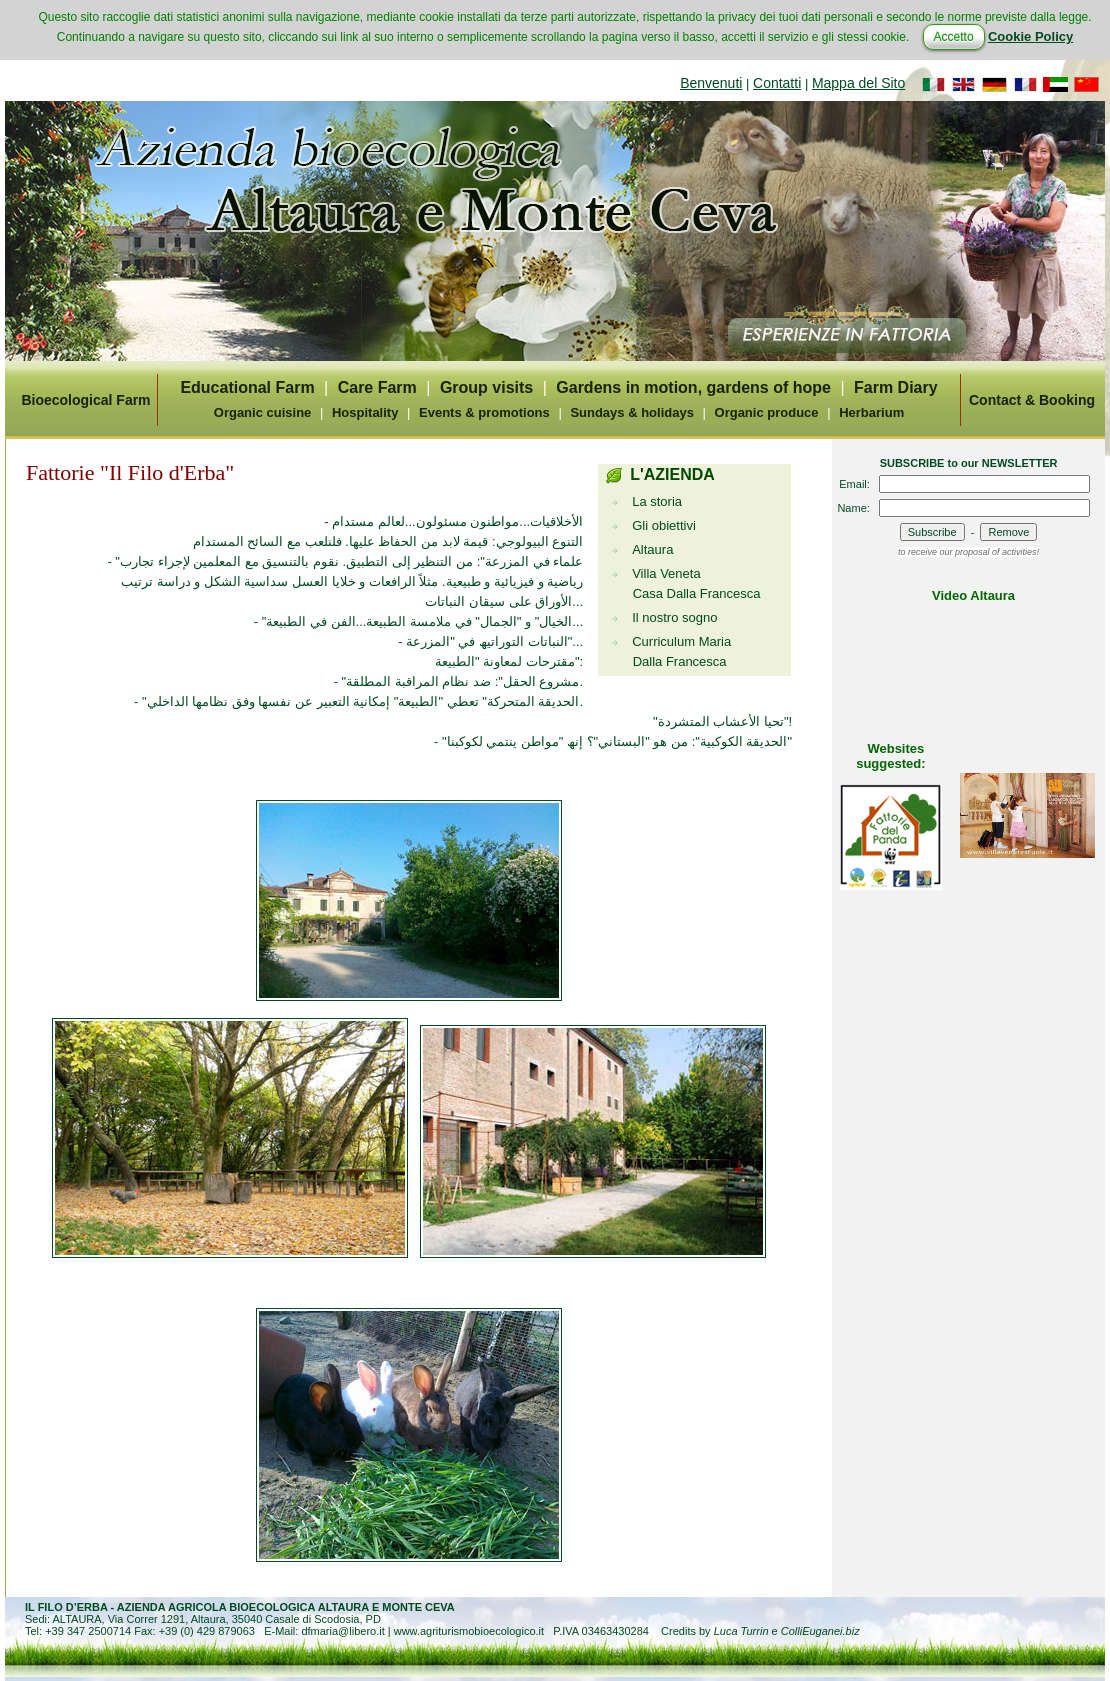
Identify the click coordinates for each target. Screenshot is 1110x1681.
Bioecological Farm (85, 400)
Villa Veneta (666, 573)
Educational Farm (247, 387)
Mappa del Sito (858, 83)
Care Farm (377, 387)
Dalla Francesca (680, 661)
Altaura (652, 549)
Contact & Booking (1032, 400)
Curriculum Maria (681, 641)
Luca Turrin (741, 1631)
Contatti (777, 83)
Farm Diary (896, 387)
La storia (657, 501)
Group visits (486, 387)
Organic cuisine (263, 412)
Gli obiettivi (664, 525)
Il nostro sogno (674, 617)
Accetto (954, 37)
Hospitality (365, 412)
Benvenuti (711, 83)
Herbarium (871, 412)
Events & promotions (484, 412)
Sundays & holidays (632, 412)
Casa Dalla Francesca (697, 593)
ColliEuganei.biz (820, 1631)
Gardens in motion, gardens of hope (693, 387)
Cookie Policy (1030, 36)
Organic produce (767, 412)
